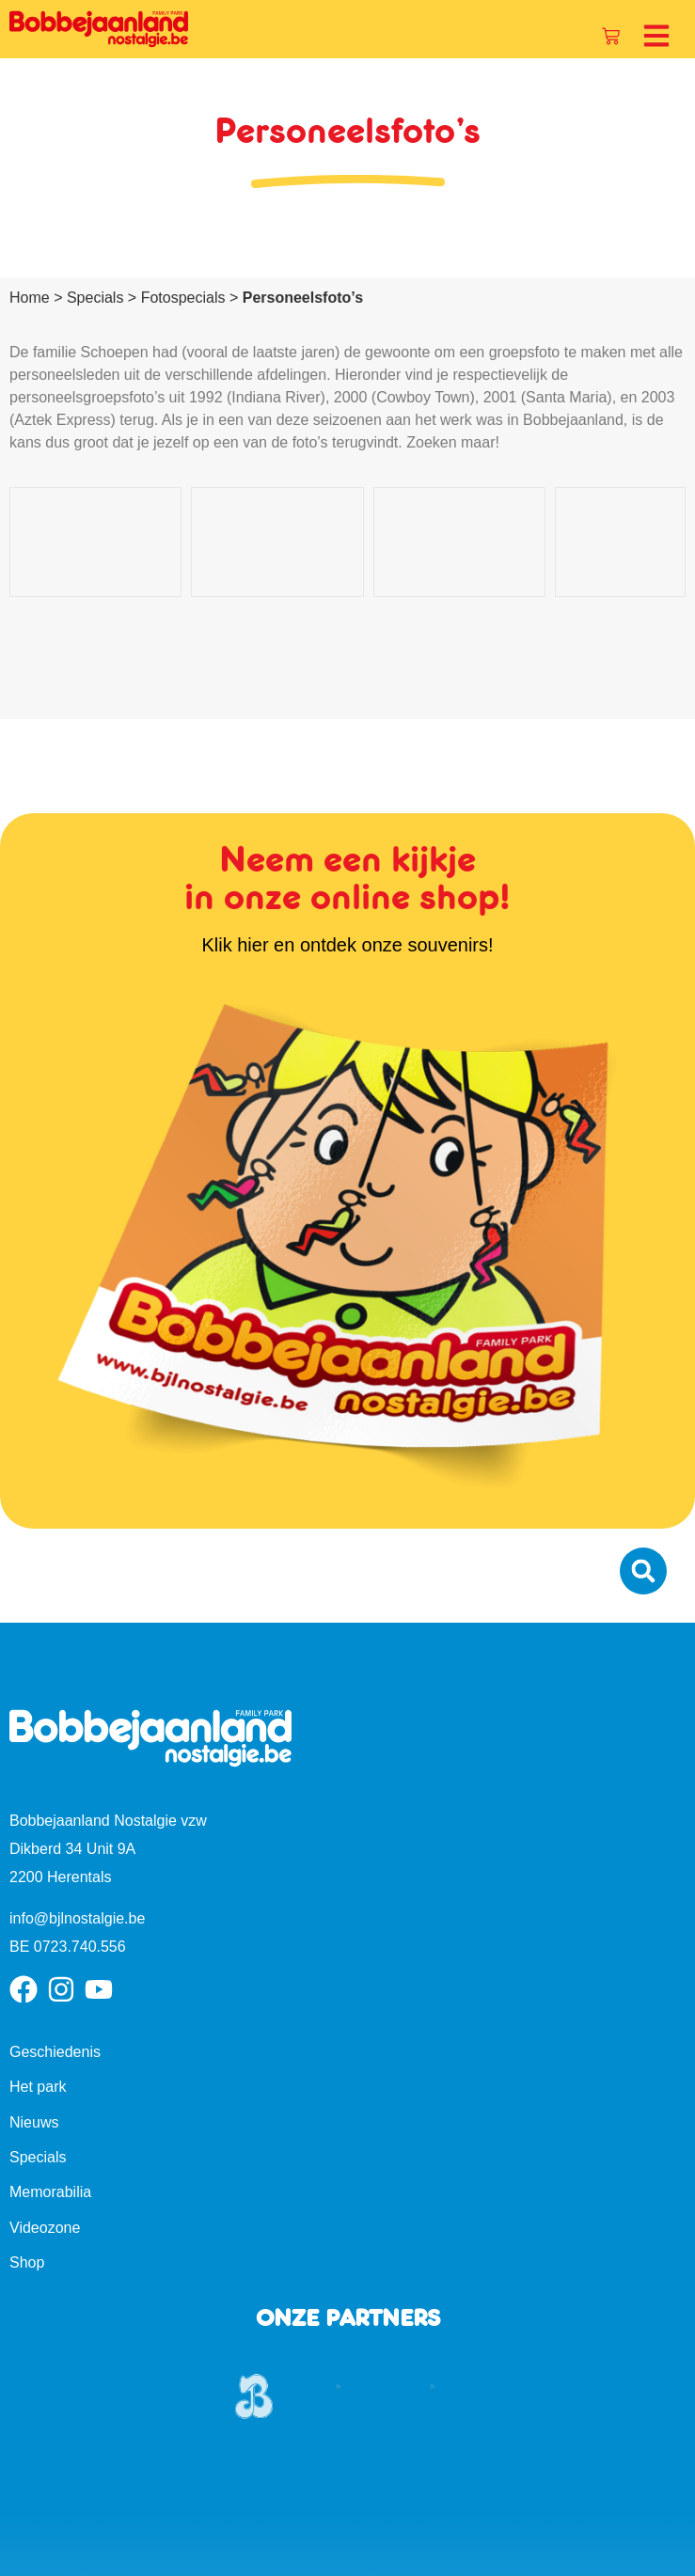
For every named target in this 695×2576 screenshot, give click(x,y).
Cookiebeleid (378, 2549)
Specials (95, 298)
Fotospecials (183, 298)
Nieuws (33, 2023)
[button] (643, 1472)
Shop (26, 2164)
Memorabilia (50, 2093)
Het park (37, 1988)
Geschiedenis (55, 1952)
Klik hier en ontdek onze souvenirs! (347, 845)
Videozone (44, 2128)
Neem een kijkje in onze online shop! (347, 779)
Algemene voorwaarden (606, 2549)
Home (29, 298)
